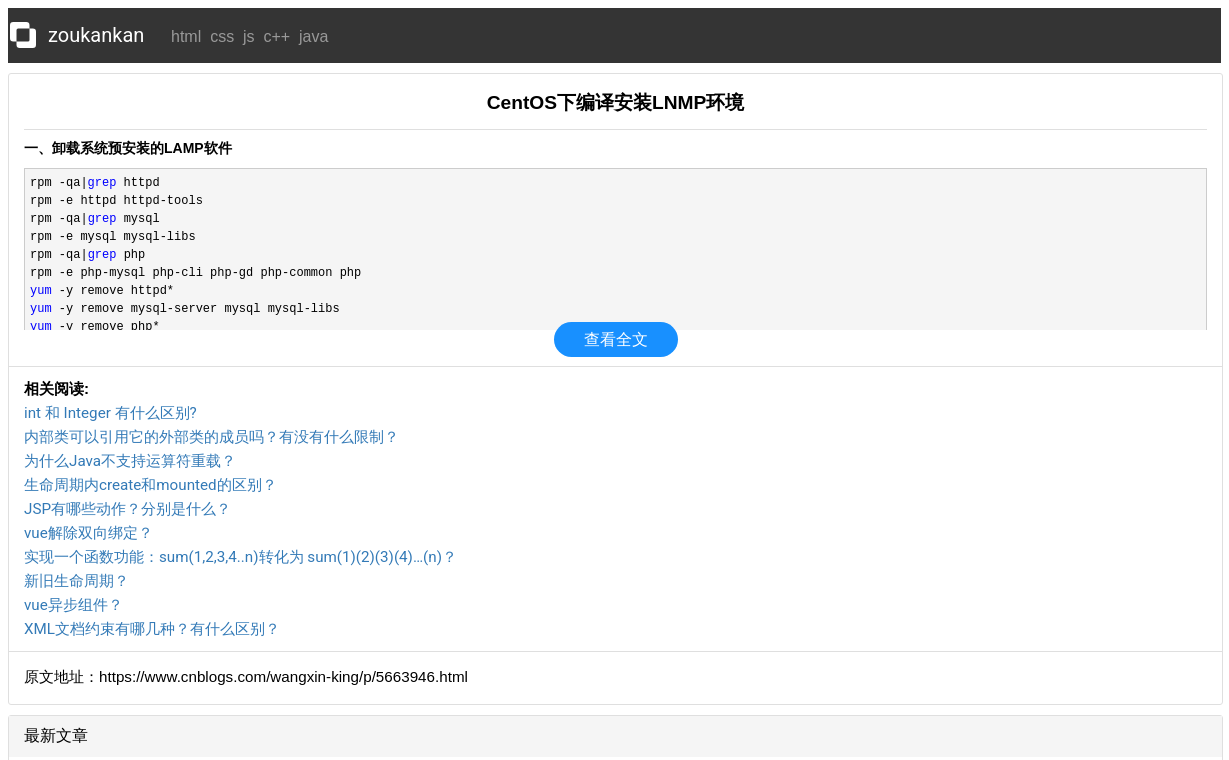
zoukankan (96, 35)
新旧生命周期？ (76, 581)
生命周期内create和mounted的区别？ (150, 485)
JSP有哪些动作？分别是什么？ (127, 509)
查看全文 (616, 339)
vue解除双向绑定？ (88, 533)
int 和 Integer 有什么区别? (110, 413)
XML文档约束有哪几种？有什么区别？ (152, 629)
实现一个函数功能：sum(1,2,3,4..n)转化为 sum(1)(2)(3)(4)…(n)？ (240, 557)
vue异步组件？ (73, 605)
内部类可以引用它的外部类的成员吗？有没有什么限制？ (211, 437)
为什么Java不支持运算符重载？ (130, 461)
